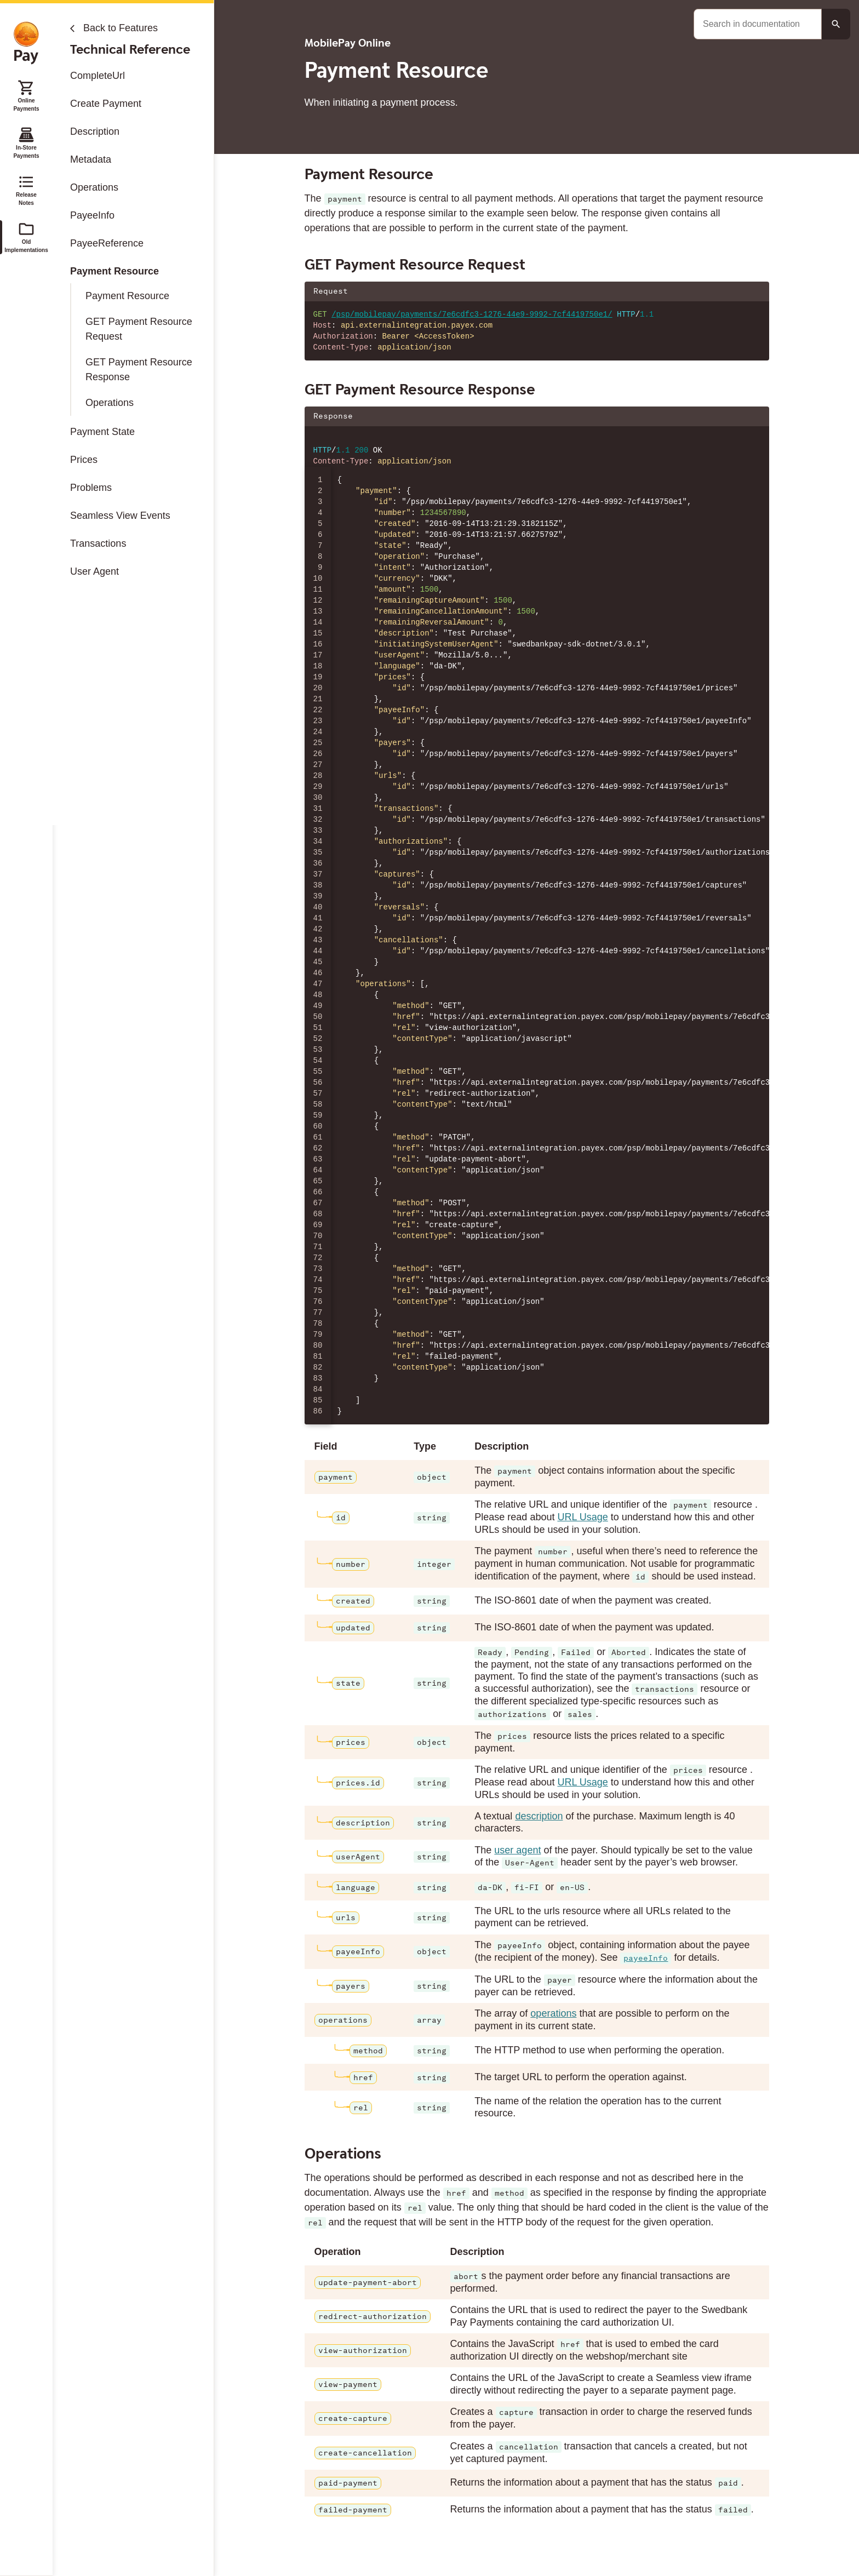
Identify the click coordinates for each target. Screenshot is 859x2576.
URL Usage (582, 1517)
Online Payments (26, 95)
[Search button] (836, 24)
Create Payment (105, 103)
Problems (91, 487)
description (539, 1816)
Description (94, 131)
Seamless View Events (120, 515)
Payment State (102, 431)
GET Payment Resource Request (138, 329)
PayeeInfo (92, 215)
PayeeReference (107, 243)
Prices (84, 459)
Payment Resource (114, 271)
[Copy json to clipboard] (755, 416)
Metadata (90, 159)
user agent (517, 1850)
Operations (94, 187)
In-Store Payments (26, 142)
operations (553, 2013)
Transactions (98, 543)
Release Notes (26, 189)
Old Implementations (26, 236)
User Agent (94, 571)
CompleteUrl (97, 75)
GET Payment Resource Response (138, 369)
